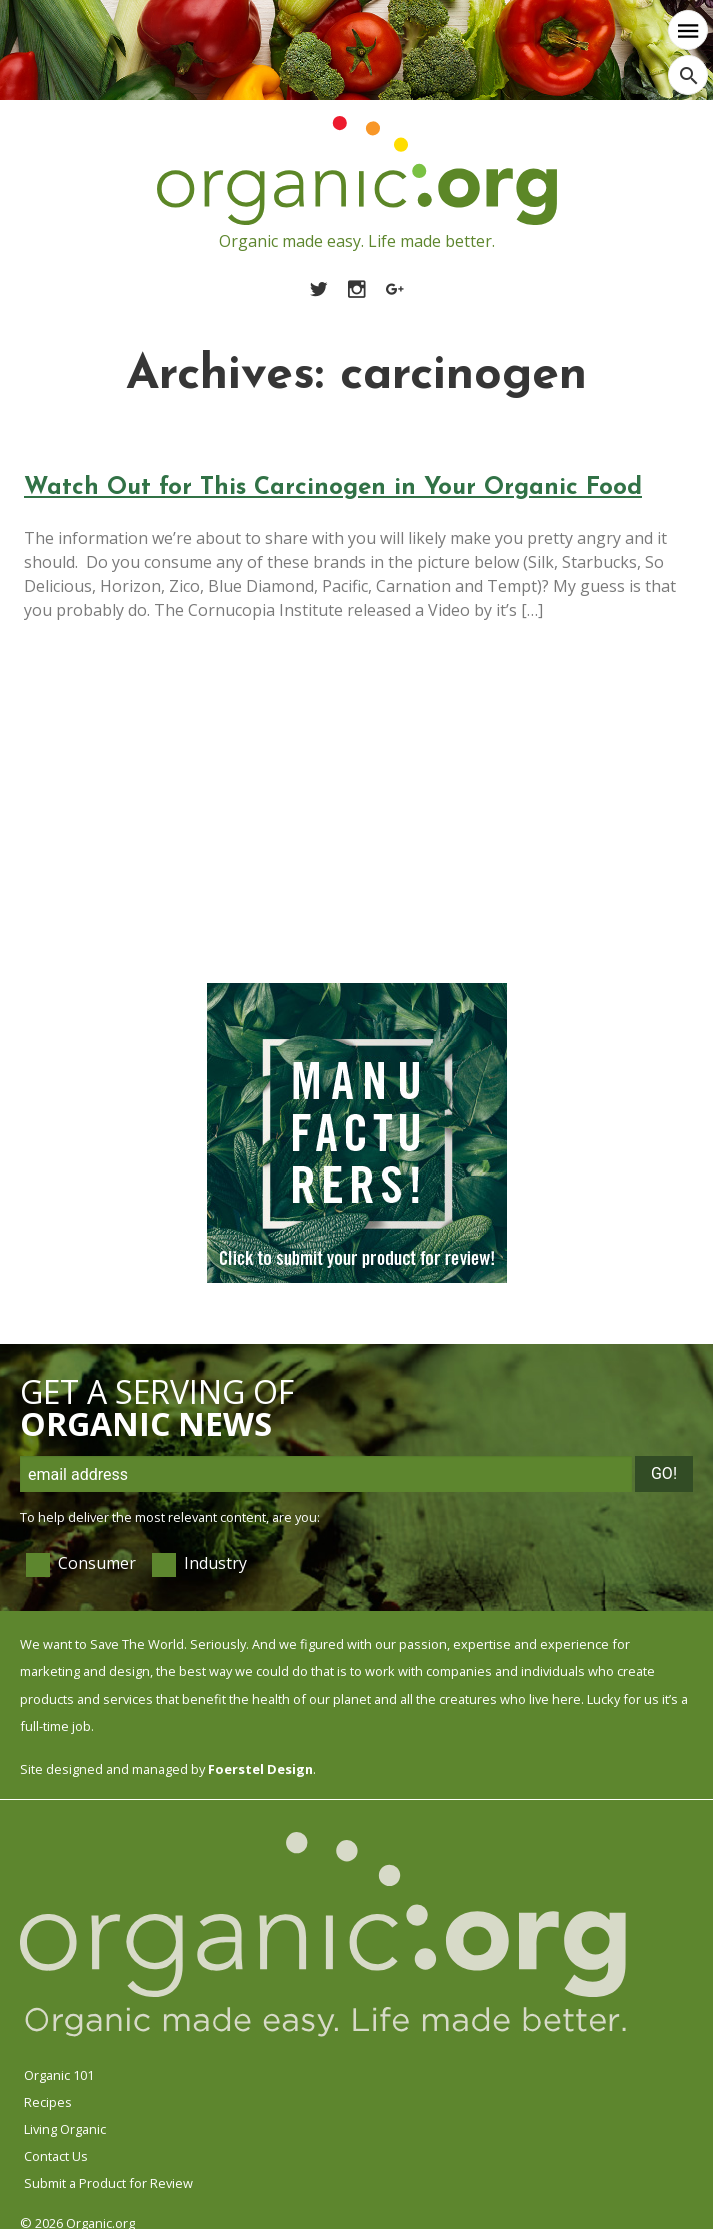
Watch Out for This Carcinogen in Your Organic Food (333, 488)
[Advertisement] (350, 819)
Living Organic (65, 2129)
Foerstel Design (260, 1769)
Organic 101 (59, 2075)
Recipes (48, 2102)
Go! (664, 1473)
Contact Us (56, 2156)
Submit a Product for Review (108, 2183)
